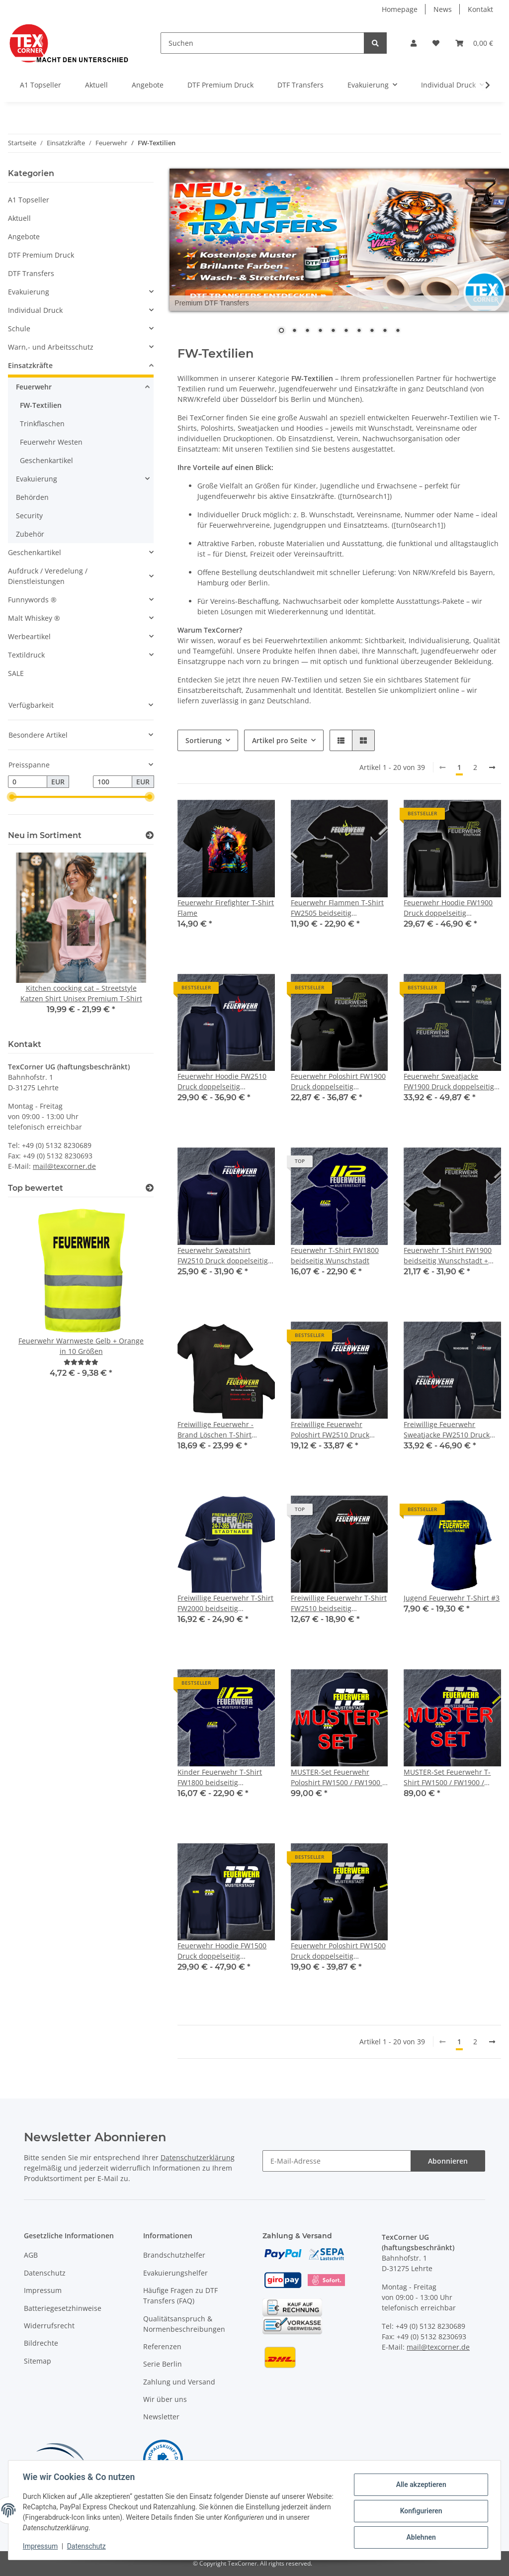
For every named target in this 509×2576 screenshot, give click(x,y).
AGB (31, 2255)
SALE (16, 673)
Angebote (24, 236)
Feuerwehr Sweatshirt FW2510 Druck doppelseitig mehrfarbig (222, 1255)
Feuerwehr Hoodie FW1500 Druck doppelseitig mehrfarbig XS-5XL (221, 1951)
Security (29, 515)
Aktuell (19, 218)
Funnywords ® (32, 599)
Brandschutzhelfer (174, 2255)
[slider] (11, 797)
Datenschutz (45, 2273)
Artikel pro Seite (279, 740)
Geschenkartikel (46, 460)
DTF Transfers (31, 273)
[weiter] (492, 767)
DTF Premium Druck (41, 255)
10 (397, 331)
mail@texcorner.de (64, 1166)
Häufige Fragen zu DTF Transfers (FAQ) (180, 2295)
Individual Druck (35, 310)
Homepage (400, 9)
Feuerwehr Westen (51, 442)
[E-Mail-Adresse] (336, 2161)
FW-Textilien (41, 405)
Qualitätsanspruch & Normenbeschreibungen (184, 2324)
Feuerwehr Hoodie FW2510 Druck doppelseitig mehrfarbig (221, 1081)
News (442, 9)
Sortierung (203, 740)
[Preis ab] (27, 781)
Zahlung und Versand (179, 2381)
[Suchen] (262, 43)
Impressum (43, 2290)
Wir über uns (165, 2399)
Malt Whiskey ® (34, 618)
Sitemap (37, 2361)
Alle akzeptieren (419, 2485)
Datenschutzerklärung (198, 2157)
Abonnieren (448, 2161)
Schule (19, 328)
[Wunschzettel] (435, 43)
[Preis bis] (112, 781)
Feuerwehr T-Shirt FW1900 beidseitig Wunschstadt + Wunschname (448, 1255)
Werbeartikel (29, 636)
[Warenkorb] (474, 43)
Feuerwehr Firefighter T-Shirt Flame (225, 908)
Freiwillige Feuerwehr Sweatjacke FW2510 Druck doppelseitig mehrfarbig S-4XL (448, 1430)
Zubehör (30, 534)
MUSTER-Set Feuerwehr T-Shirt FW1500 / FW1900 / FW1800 (447, 1777)
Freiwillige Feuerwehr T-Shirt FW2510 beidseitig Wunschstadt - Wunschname (339, 1603)
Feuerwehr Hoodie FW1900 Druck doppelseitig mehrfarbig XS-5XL (448, 908)
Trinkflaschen (42, 423)
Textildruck (26, 655)
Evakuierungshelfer (175, 2273)
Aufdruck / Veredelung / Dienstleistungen (47, 576)
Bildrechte (41, 2343)
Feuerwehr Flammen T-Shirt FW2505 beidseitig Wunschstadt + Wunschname (337, 908)
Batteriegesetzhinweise (62, 2308)
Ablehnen (419, 2537)
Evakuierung (28, 291)
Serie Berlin (162, 2364)
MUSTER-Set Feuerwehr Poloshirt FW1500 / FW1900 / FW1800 (338, 1777)
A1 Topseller (28, 199)
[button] (413, 43)
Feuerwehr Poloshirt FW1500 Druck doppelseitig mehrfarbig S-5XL (338, 1951)
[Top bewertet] (150, 1188)
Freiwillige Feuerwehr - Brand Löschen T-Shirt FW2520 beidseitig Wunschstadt (215, 1430)
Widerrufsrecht (49, 2325)
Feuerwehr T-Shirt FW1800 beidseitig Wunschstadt (335, 1255)
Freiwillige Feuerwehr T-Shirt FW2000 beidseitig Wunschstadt (225, 1603)
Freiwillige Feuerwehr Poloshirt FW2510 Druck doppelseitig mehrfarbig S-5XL (335, 1430)
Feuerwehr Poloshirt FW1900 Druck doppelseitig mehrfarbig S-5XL (338, 1081)
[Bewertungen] (81, 1362)
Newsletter (161, 2416)
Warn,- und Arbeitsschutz (50, 347)
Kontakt (480, 9)
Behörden (32, 497)
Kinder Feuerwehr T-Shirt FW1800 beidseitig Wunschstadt (219, 1777)
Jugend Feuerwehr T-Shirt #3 (452, 1598)
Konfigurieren (419, 2511)
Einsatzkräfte (30, 365)
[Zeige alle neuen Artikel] (150, 835)
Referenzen (162, 2346)
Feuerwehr (34, 386)
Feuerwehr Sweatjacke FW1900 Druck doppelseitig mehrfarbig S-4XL (449, 1081)
